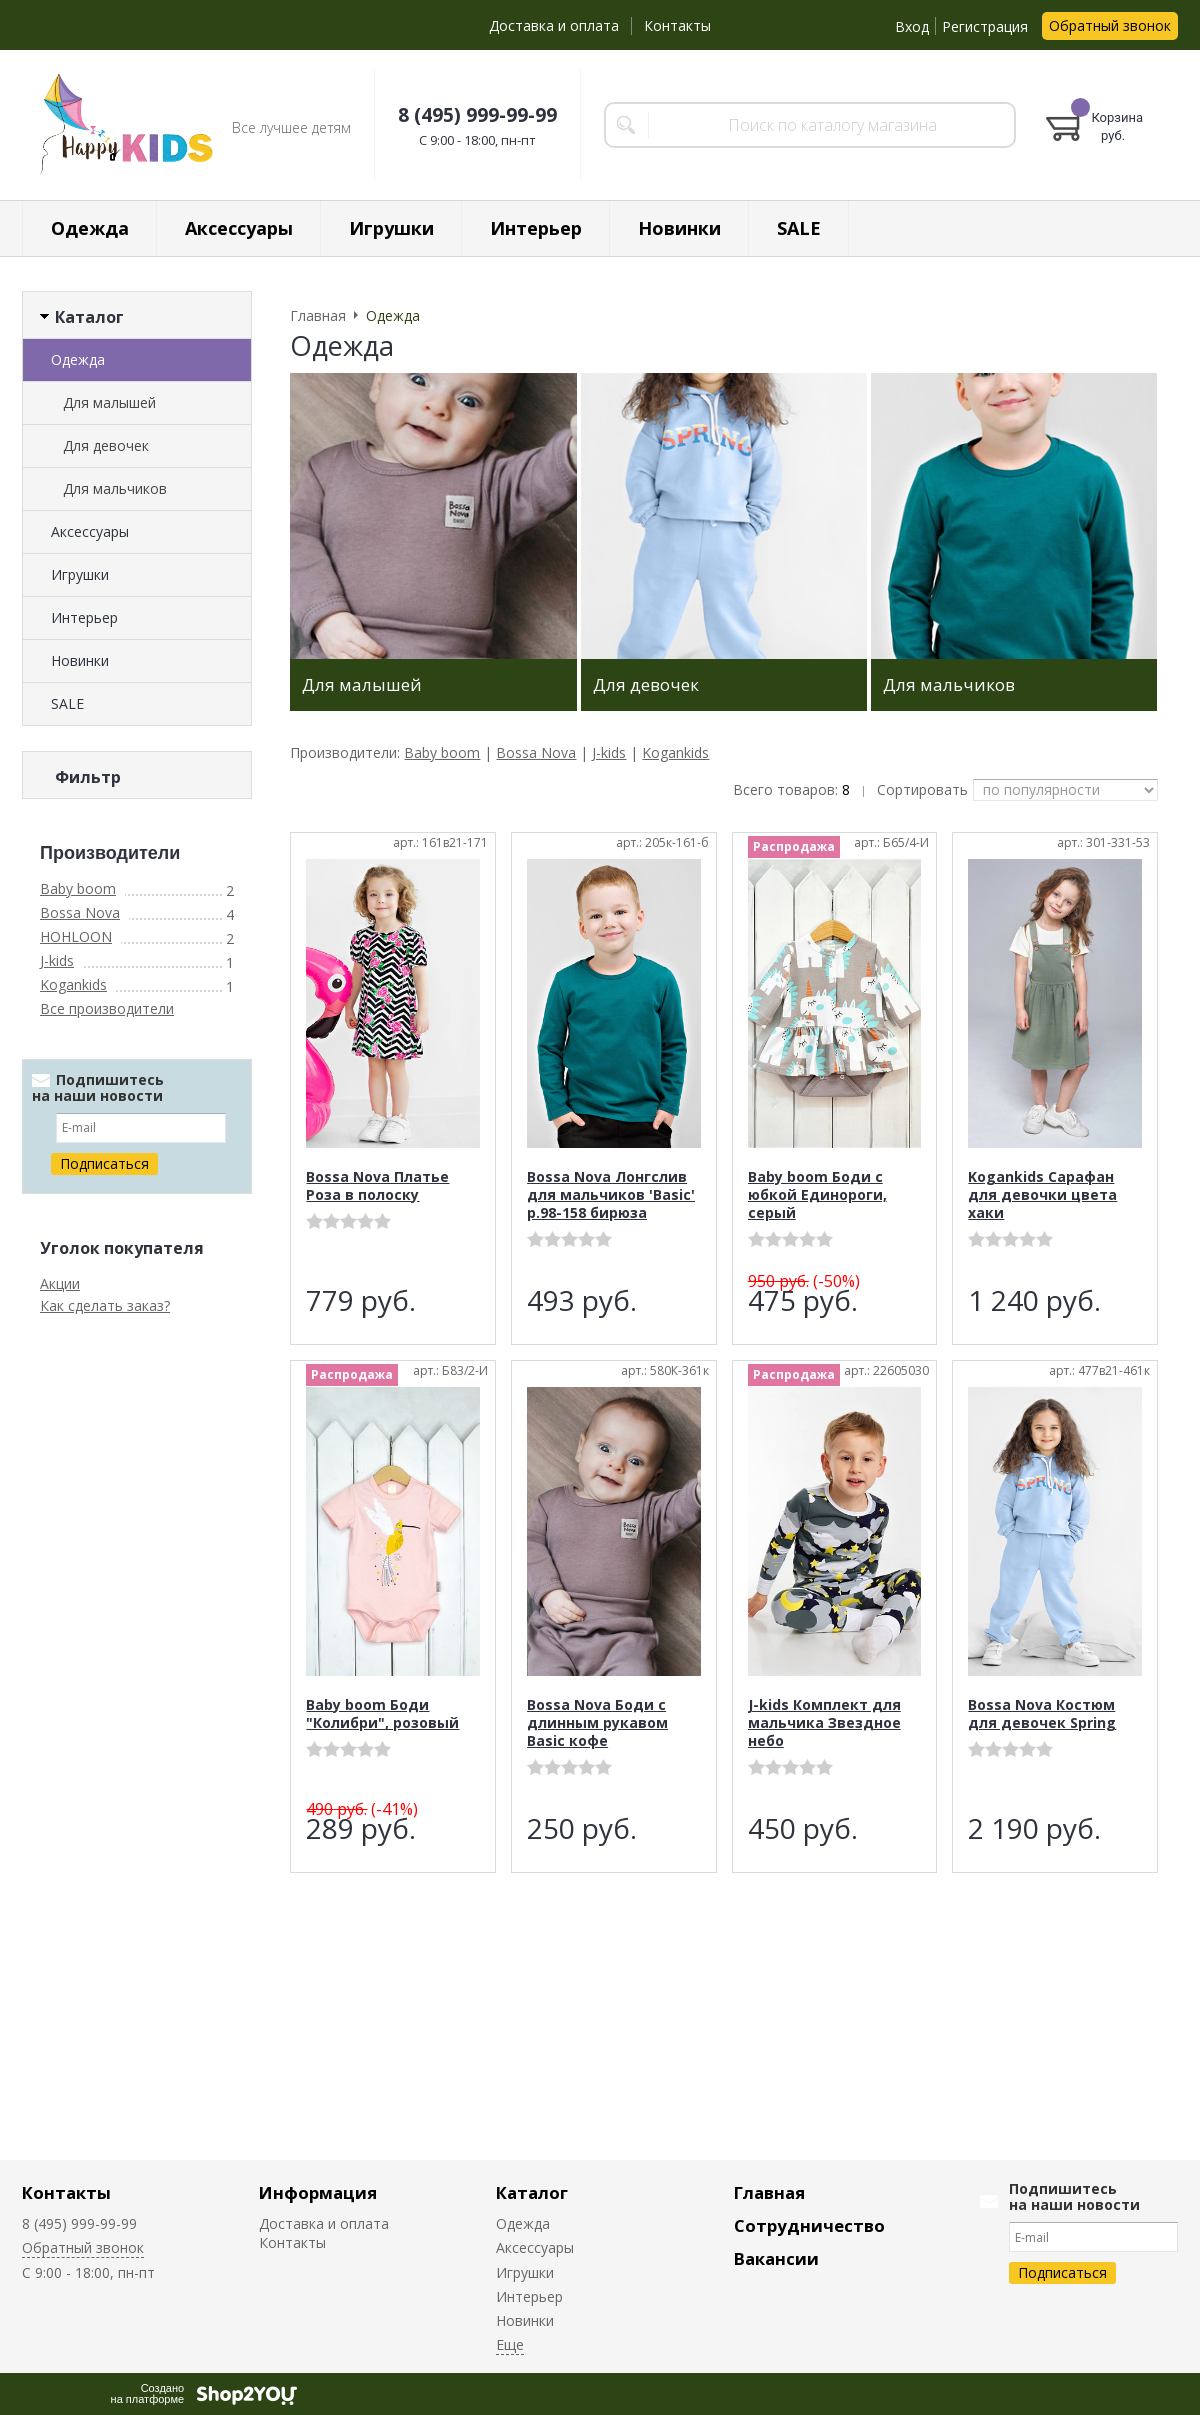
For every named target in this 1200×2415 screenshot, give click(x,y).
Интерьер (536, 228)
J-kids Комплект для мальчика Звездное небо (824, 1722)
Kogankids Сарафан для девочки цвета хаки (1042, 1194)
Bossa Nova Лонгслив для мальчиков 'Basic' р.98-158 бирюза (611, 1194)
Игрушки (391, 228)
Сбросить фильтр (137, 1588)
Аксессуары (239, 228)
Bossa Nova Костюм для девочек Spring (1042, 1713)
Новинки (679, 228)
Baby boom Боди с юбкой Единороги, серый (817, 1194)
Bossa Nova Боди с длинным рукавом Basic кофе (597, 1722)
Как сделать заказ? (105, 2116)
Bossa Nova (80, 1723)
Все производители (107, 1819)
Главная (769, 2192)
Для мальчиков (115, 488)
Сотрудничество (809, 2225)
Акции (60, 2094)
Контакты (677, 25)
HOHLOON (76, 1747)
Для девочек (106, 445)
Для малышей (109, 402)
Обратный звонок (1110, 25)
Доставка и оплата (554, 25)
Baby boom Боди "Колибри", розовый (382, 1713)
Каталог (532, 2192)
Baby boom (78, 1699)
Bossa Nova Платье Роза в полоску (377, 1185)
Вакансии (776, 2258)
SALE (799, 228)
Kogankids (73, 1795)
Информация (318, 2192)
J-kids (57, 1771)
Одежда (90, 228)
